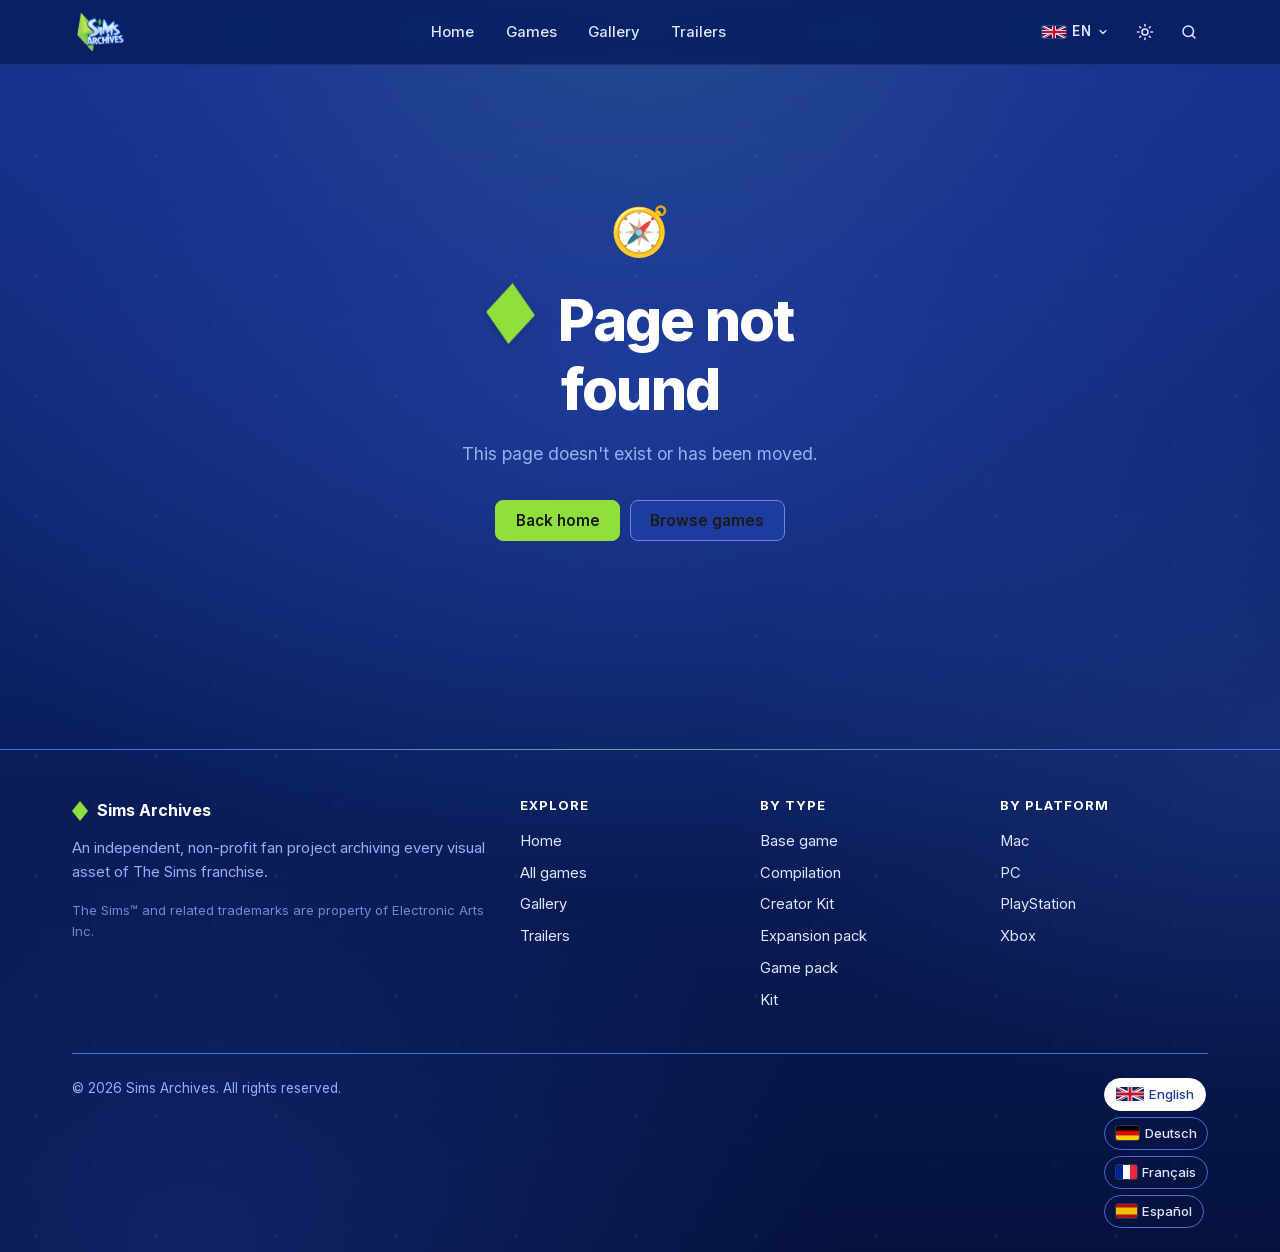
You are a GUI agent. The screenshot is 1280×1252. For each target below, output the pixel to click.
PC (1010, 873)
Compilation (800, 873)
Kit (769, 1000)
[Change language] (1075, 32)
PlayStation (1038, 904)
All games (553, 873)
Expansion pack (813, 936)
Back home (558, 520)
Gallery (614, 32)
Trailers (698, 32)
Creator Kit (797, 904)
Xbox (1018, 936)
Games (531, 32)
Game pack (799, 968)
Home (452, 32)
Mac (1014, 841)
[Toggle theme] (1145, 32)
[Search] (1189, 32)
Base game (799, 841)
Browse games (707, 520)
